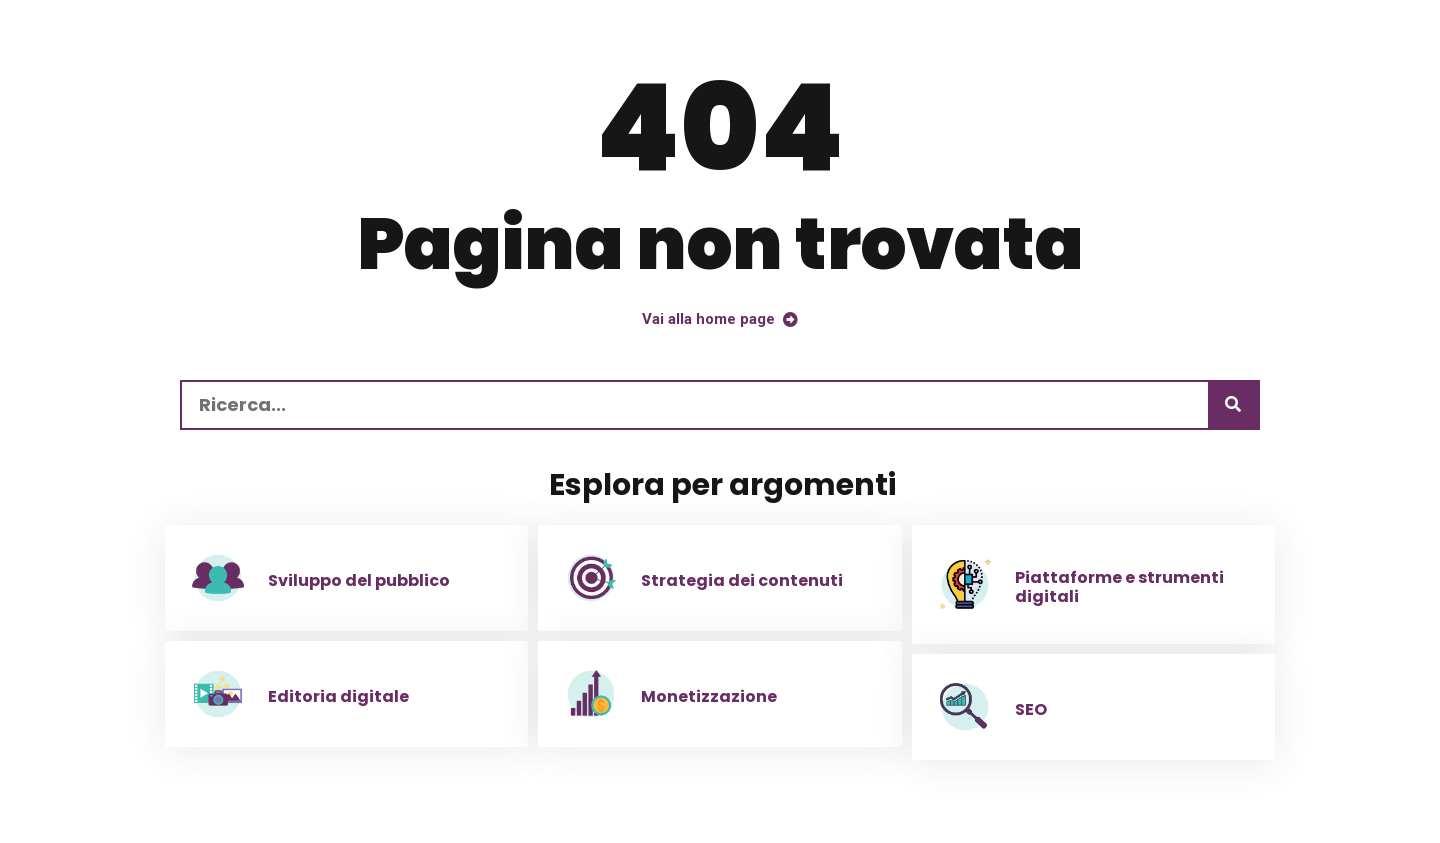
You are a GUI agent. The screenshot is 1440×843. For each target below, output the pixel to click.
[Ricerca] (1233, 405)
